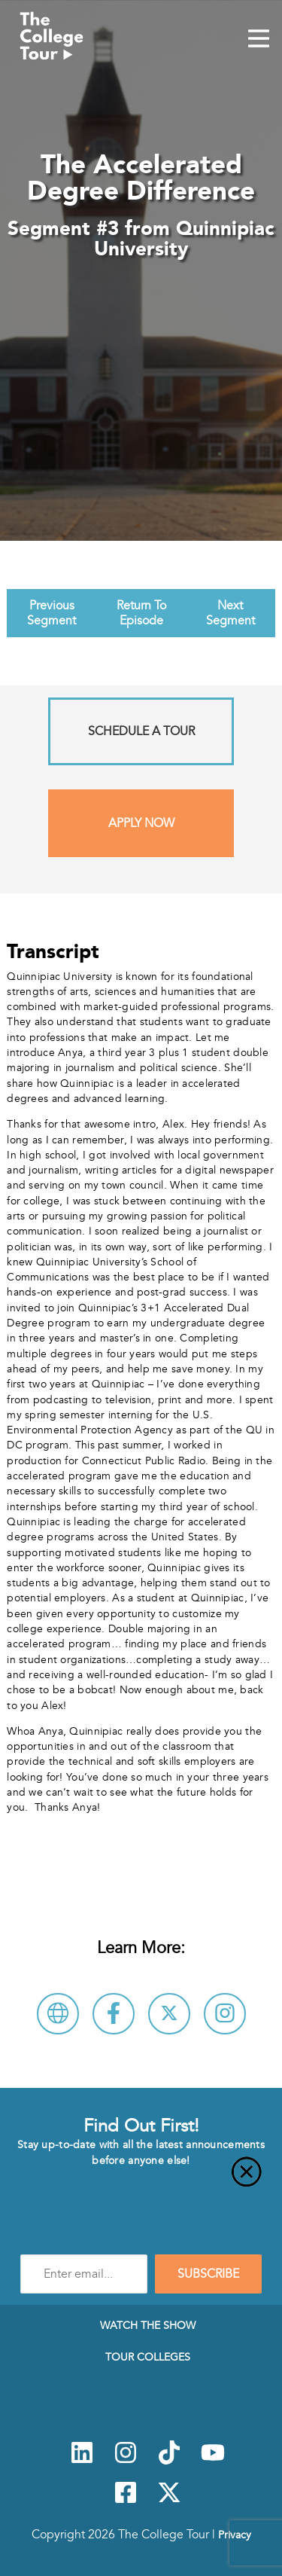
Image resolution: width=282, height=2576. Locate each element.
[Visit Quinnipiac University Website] (58, 2013)
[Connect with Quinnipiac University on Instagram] (225, 2013)
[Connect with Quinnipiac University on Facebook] (113, 2013)
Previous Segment (51, 613)
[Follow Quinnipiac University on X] (169, 2013)
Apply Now (141, 823)
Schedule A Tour (141, 731)
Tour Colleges (147, 2357)
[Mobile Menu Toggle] (258, 40)
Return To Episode (141, 613)
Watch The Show (148, 2325)
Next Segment (230, 613)
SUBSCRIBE (208, 2273)
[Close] (141, 2180)
